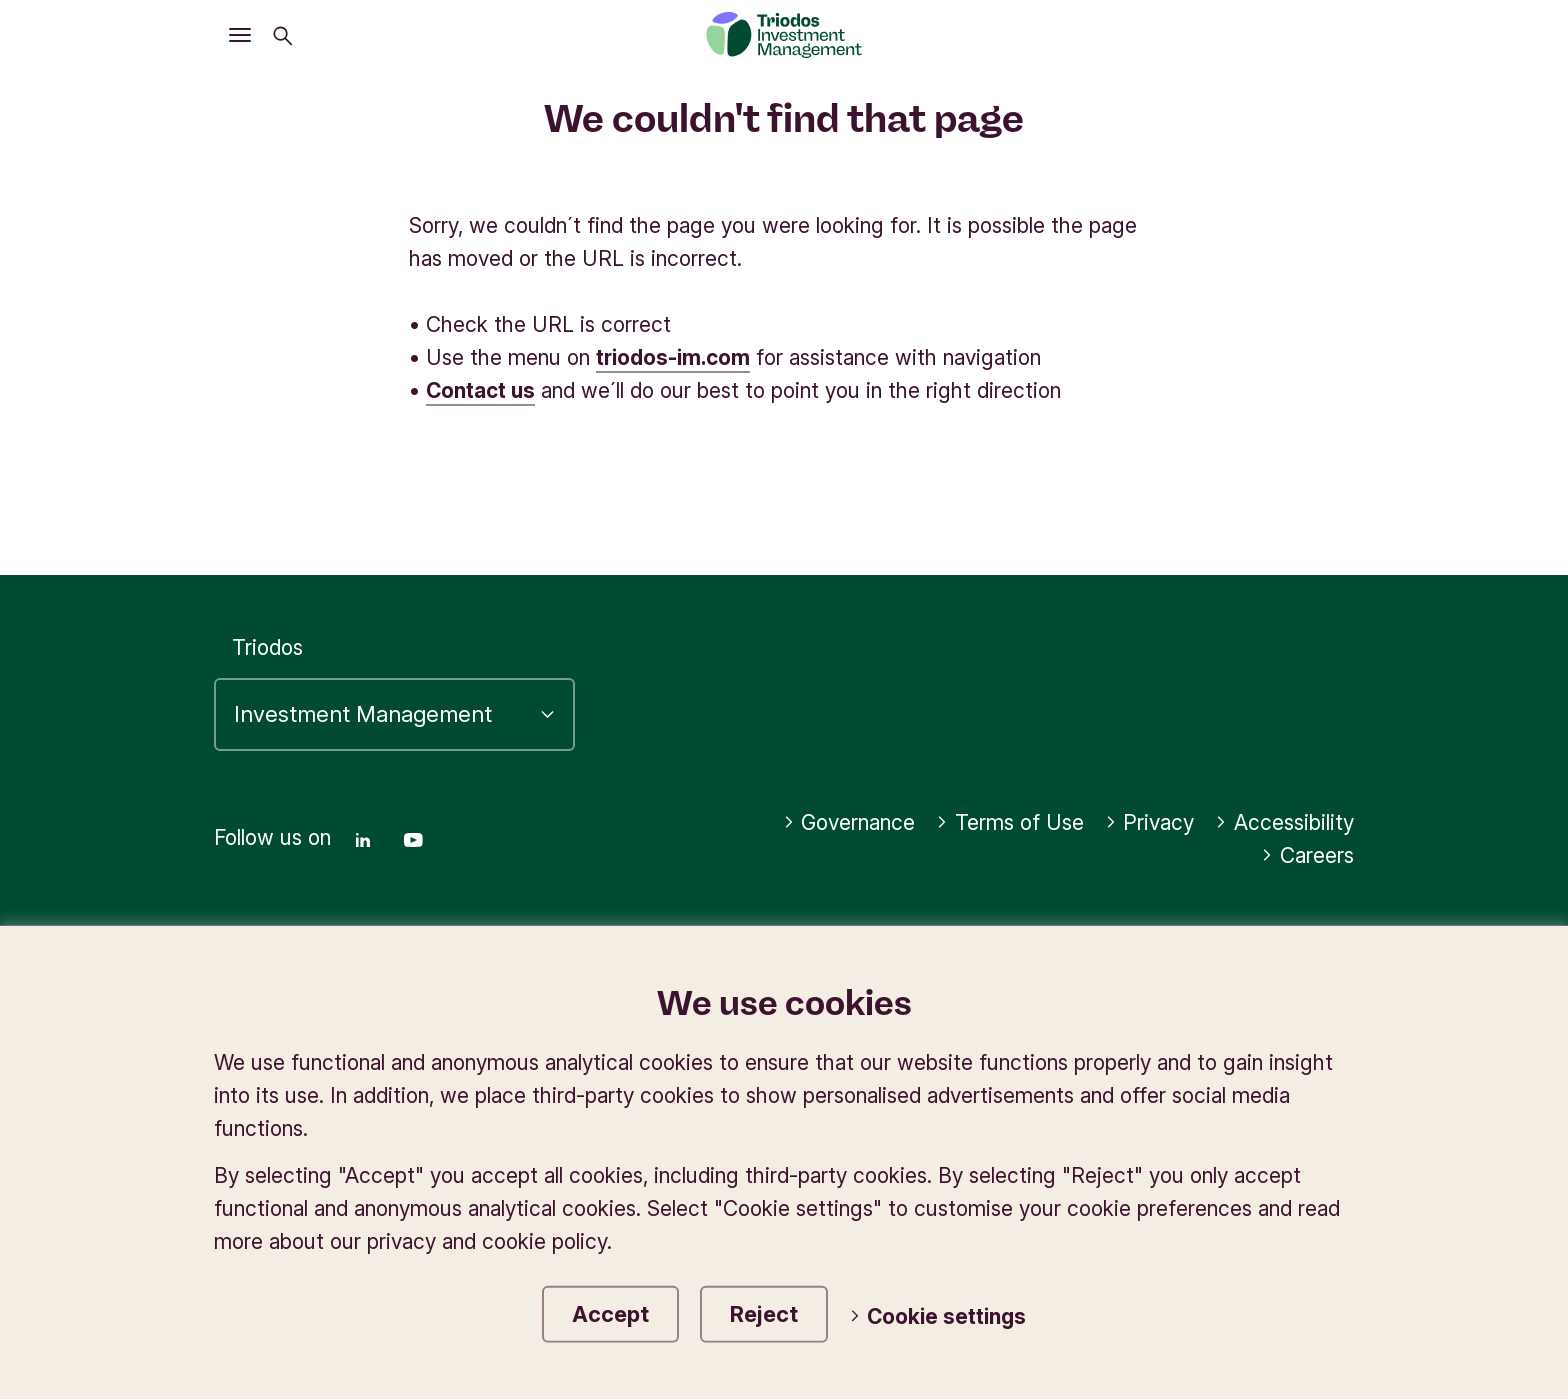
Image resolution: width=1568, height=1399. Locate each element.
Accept (610, 1314)
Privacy (1150, 822)
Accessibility (1284, 822)
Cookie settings (938, 1316)
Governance (849, 822)
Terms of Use (1010, 822)
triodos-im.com (673, 357)
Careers (1307, 855)
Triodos (267, 647)
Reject (764, 1314)
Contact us (480, 390)
